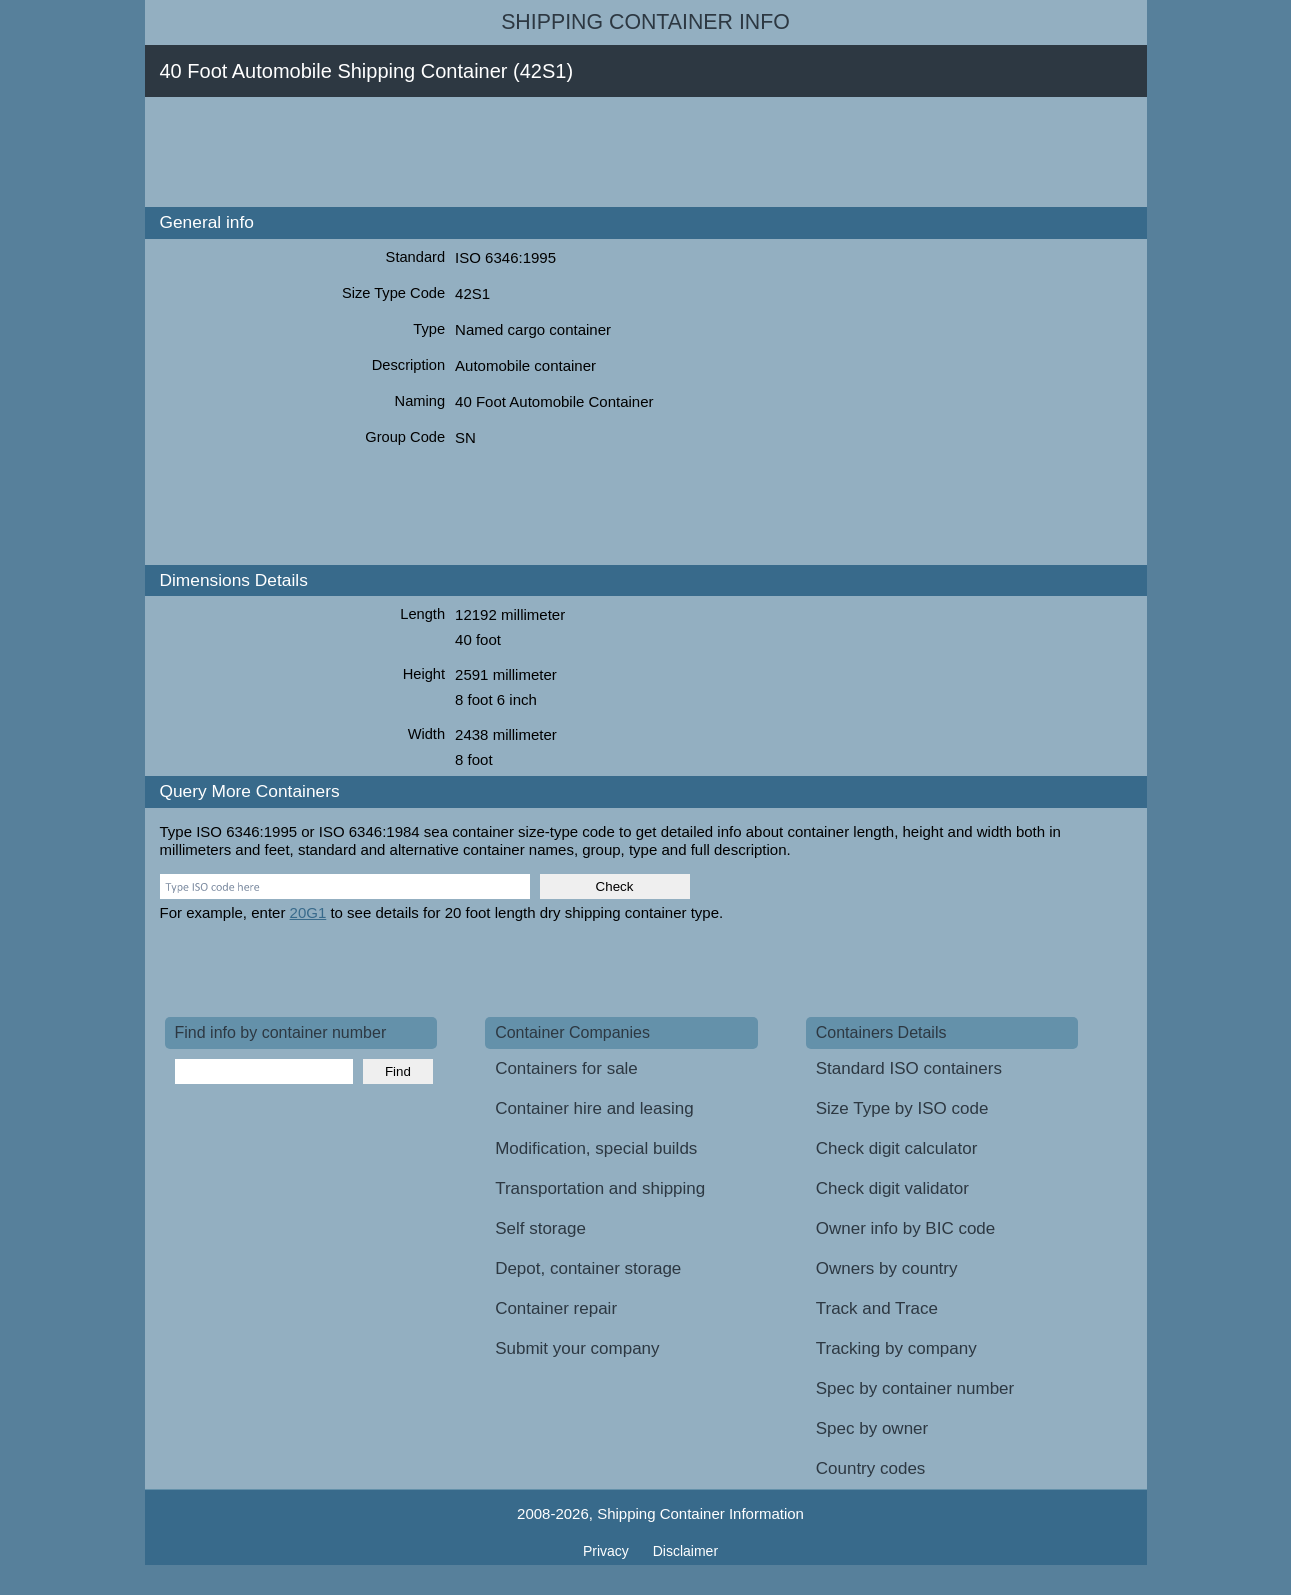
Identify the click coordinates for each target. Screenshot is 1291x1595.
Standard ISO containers (909, 1068)
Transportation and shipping (600, 1188)
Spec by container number (915, 1388)
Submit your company (577, 1348)
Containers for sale (566, 1068)
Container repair (556, 1308)
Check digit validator (892, 1188)
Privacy (608, 1551)
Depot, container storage (588, 1268)
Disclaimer (685, 1551)
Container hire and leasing (594, 1108)
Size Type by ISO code (902, 1108)
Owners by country (887, 1268)
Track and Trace (877, 1308)
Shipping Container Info (645, 22)
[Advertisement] (529, 152)
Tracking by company (896, 1348)
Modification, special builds (596, 1148)
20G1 (308, 912)
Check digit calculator (897, 1148)
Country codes (871, 1468)
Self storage (540, 1228)
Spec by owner (872, 1428)
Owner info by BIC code (906, 1228)
